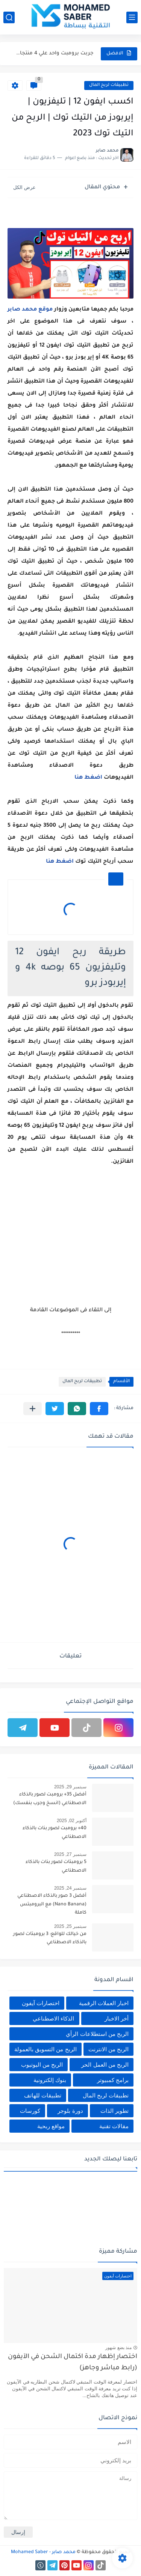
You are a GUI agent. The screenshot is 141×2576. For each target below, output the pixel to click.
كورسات (30, 2111)
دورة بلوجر (70, 2111)
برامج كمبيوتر (113, 2080)
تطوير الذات (114, 2111)
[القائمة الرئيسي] (132, 17)
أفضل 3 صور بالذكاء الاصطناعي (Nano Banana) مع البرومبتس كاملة (51, 1904)
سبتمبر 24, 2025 (70, 1888)
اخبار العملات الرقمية (104, 2003)
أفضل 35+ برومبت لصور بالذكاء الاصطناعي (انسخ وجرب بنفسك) (49, 1799)
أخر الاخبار (117, 2018)
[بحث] (9, 17)
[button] (99, 1408)
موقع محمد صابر (30, 310)
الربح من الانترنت (108, 2049)
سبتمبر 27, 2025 (70, 1854)
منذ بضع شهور (118, 2347)
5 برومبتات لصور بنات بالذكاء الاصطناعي (56, 1866)
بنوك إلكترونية (49, 2080)
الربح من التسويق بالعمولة (45, 2049)
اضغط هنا (88, 778)
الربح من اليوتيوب (42, 2064)
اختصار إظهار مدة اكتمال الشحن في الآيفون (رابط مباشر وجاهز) (72, 2363)
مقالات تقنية (114, 2126)
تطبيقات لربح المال (109, 85)
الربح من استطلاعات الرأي (97, 2034)
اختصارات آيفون (40, 2003)
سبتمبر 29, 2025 (70, 1786)
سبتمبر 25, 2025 (70, 1926)
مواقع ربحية (51, 2126)
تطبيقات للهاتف (42, 2095)
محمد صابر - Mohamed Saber (43, 2552)
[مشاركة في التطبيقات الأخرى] (32, 1408)
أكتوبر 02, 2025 (71, 1820)
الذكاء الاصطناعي (53, 2018)
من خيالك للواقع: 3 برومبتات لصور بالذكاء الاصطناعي (49, 1938)
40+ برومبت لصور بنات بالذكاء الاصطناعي (54, 1832)
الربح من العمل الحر (105, 2064)
